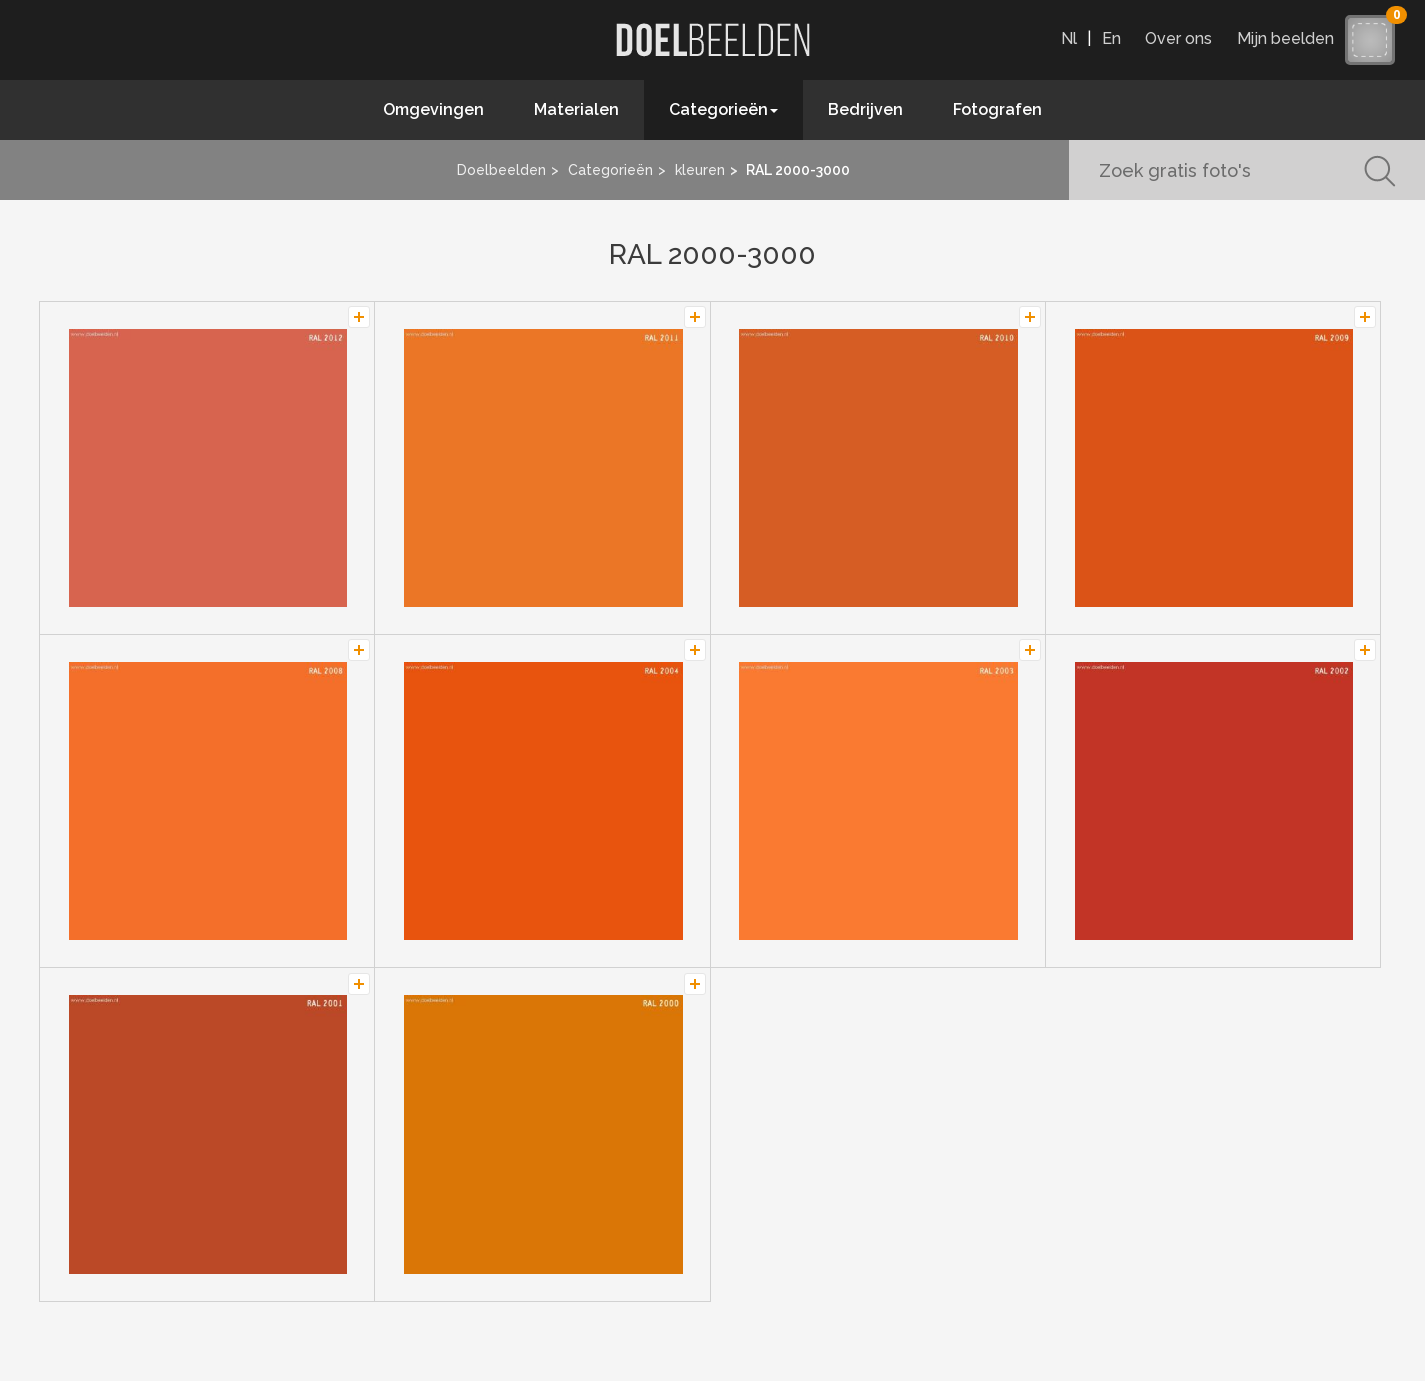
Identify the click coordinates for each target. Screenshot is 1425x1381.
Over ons (1178, 38)
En (1111, 38)
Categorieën (610, 170)
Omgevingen (433, 109)
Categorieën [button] (723, 109)
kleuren (700, 170)
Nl (1069, 38)
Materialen (576, 109)
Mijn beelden (1290, 38)
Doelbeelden (501, 170)
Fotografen (997, 109)
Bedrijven (865, 109)
